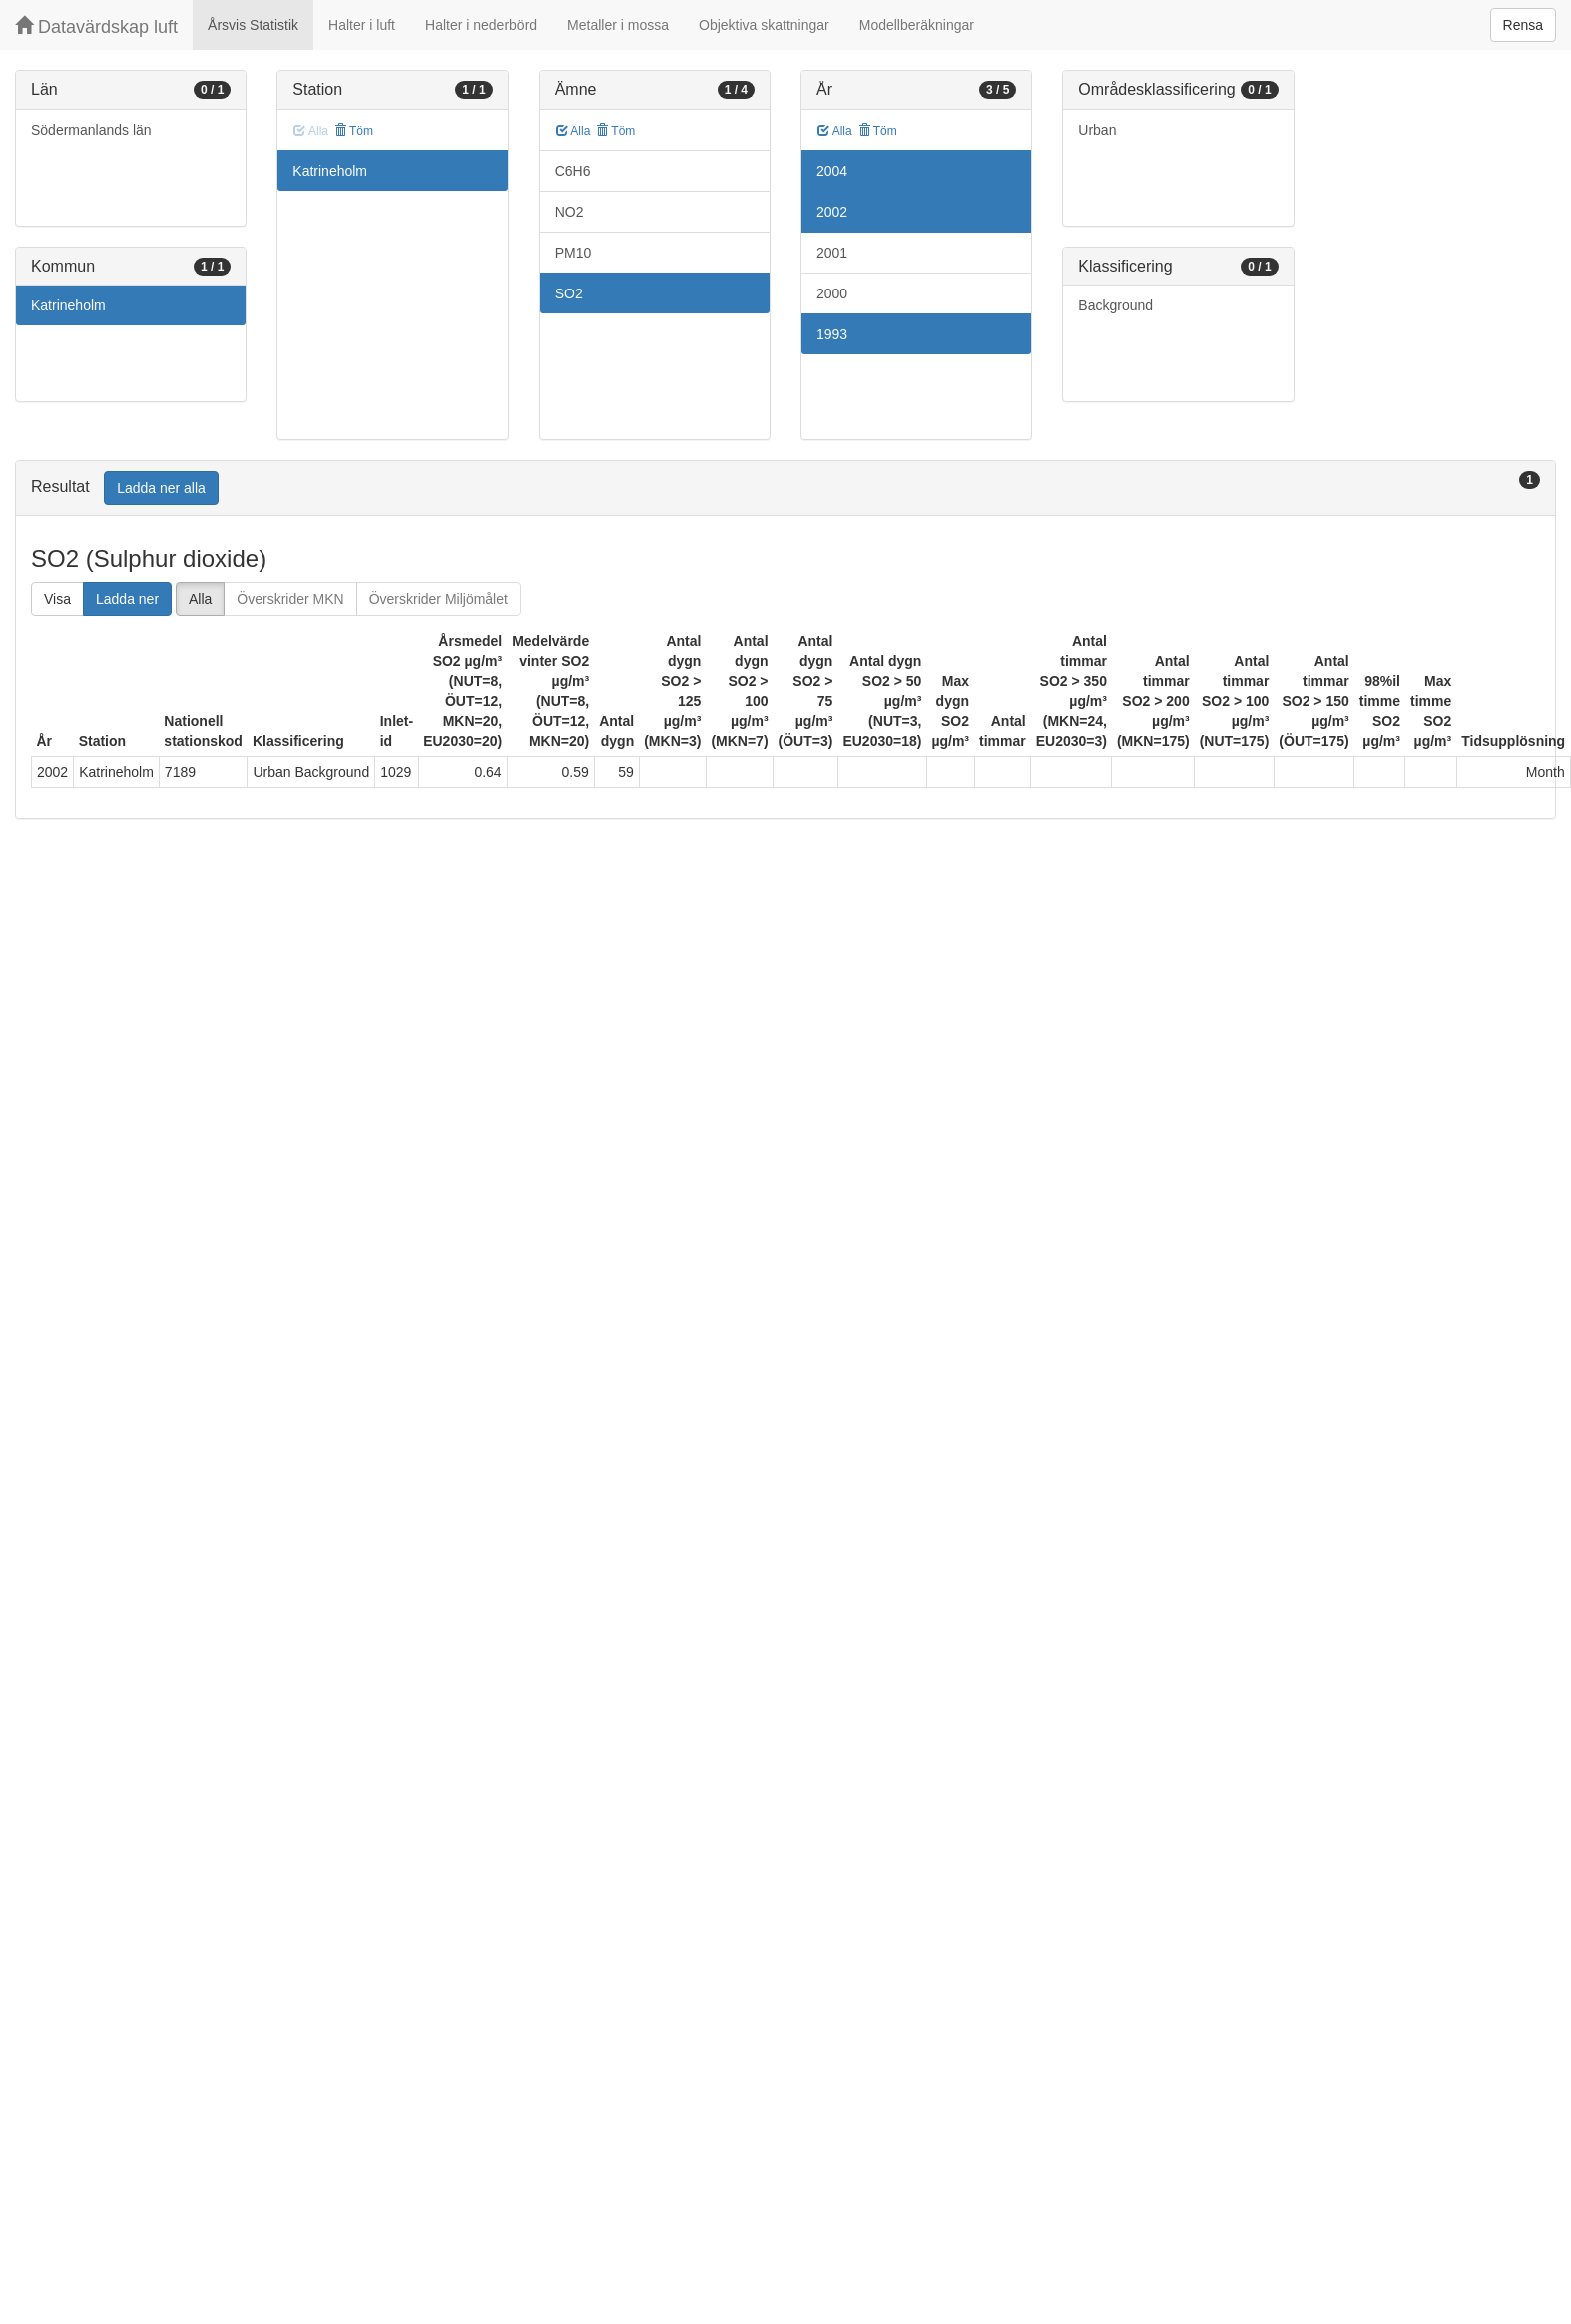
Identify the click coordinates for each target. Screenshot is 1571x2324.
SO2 (569, 293)
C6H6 (573, 171)
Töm (353, 131)
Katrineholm (68, 305)
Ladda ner (127, 599)
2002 (831, 212)
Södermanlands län (91, 130)
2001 (831, 253)
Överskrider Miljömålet (438, 599)
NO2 (569, 212)
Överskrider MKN (290, 599)
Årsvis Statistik (253, 25)
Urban (1097, 130)
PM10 (573, 253)
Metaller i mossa (618, 25)
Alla (573, 131)
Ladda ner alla (161, 488)
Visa (57, 599)
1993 (831, 334)
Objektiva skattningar (764, 25)
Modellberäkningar (916, 25)
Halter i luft (361, 25)
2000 (831, 293)
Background (1115, 305)
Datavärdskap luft (96, 26)
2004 (831, 171)
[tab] (785, 488)
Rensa (1523, 25)
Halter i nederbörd (481, 25)
